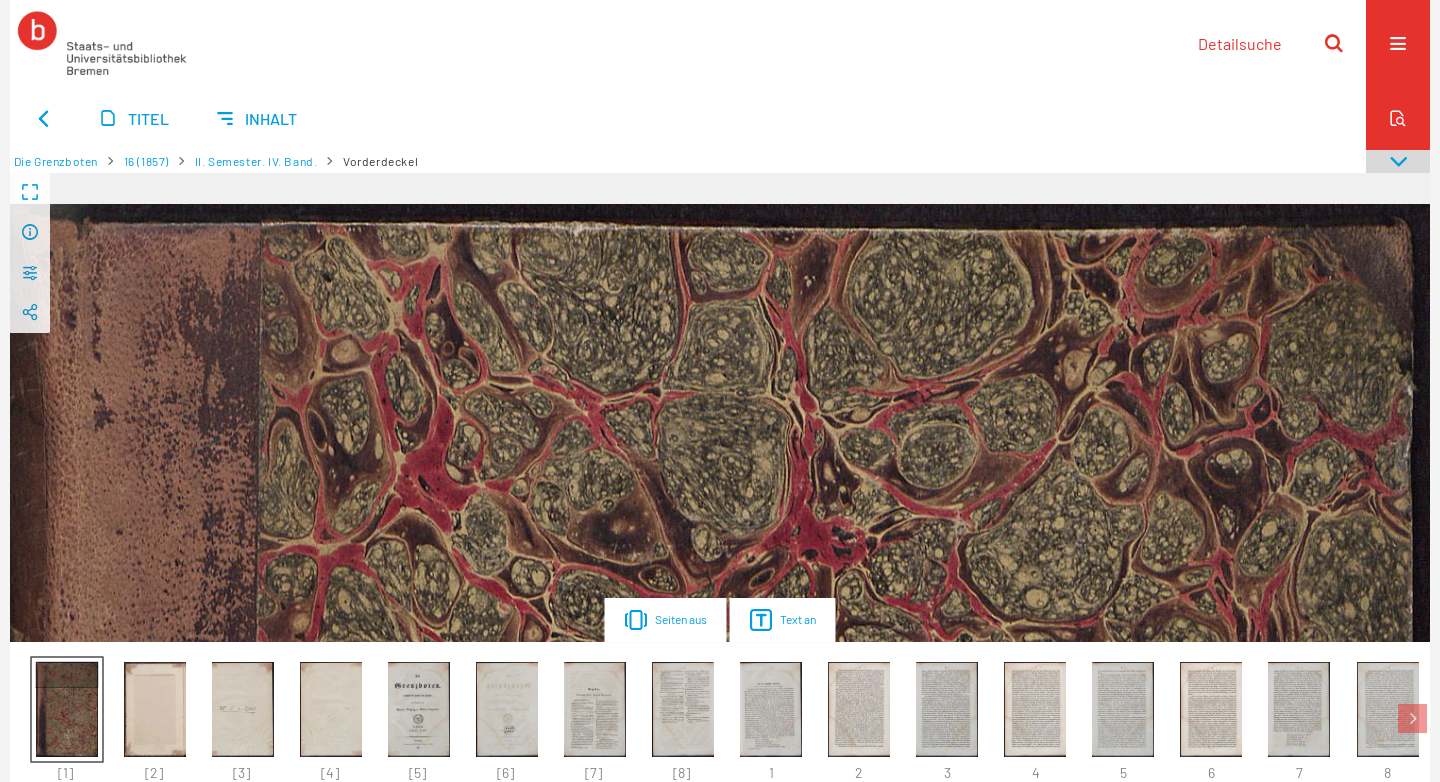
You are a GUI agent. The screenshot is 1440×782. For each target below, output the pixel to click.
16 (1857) (146, 161)
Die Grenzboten (56, 161)
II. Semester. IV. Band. (256, 161)
